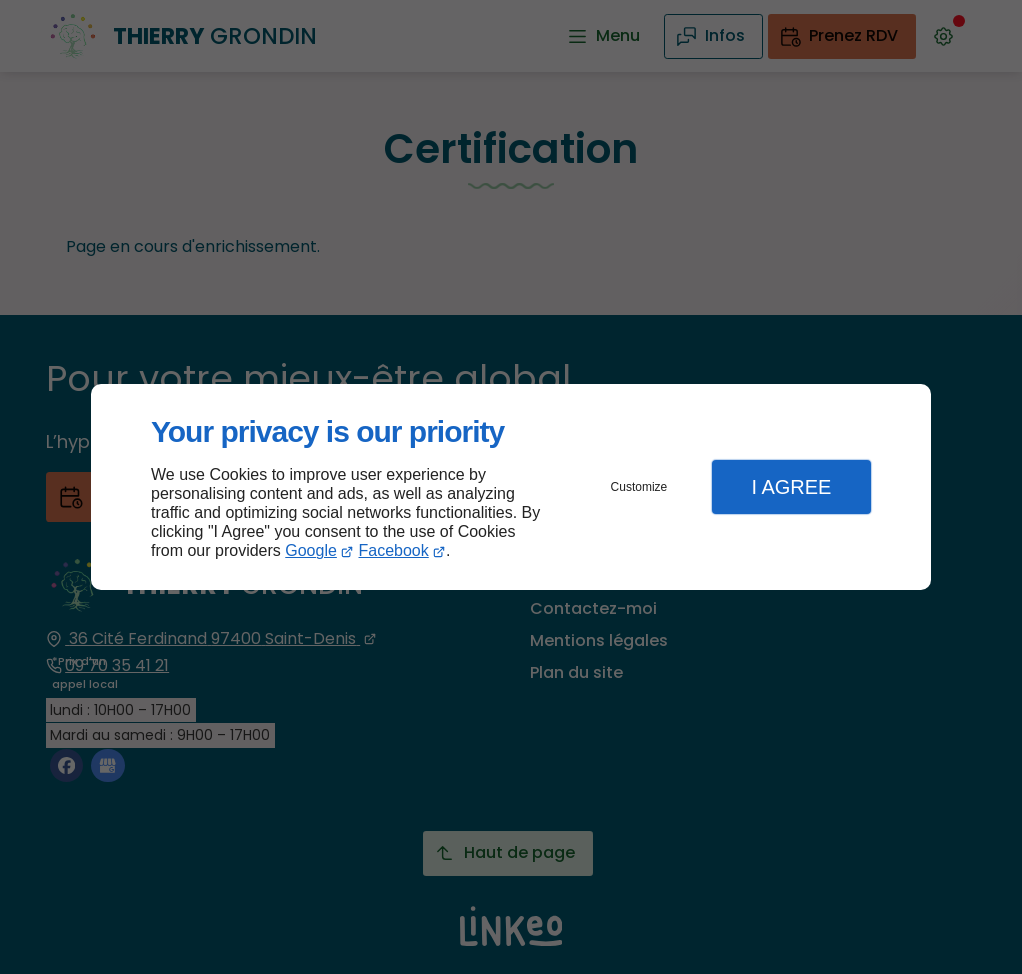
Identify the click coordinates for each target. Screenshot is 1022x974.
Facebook (394, 550)
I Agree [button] (791, 487)
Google (311, 550)
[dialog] (511, 487)
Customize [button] (639, 487)
